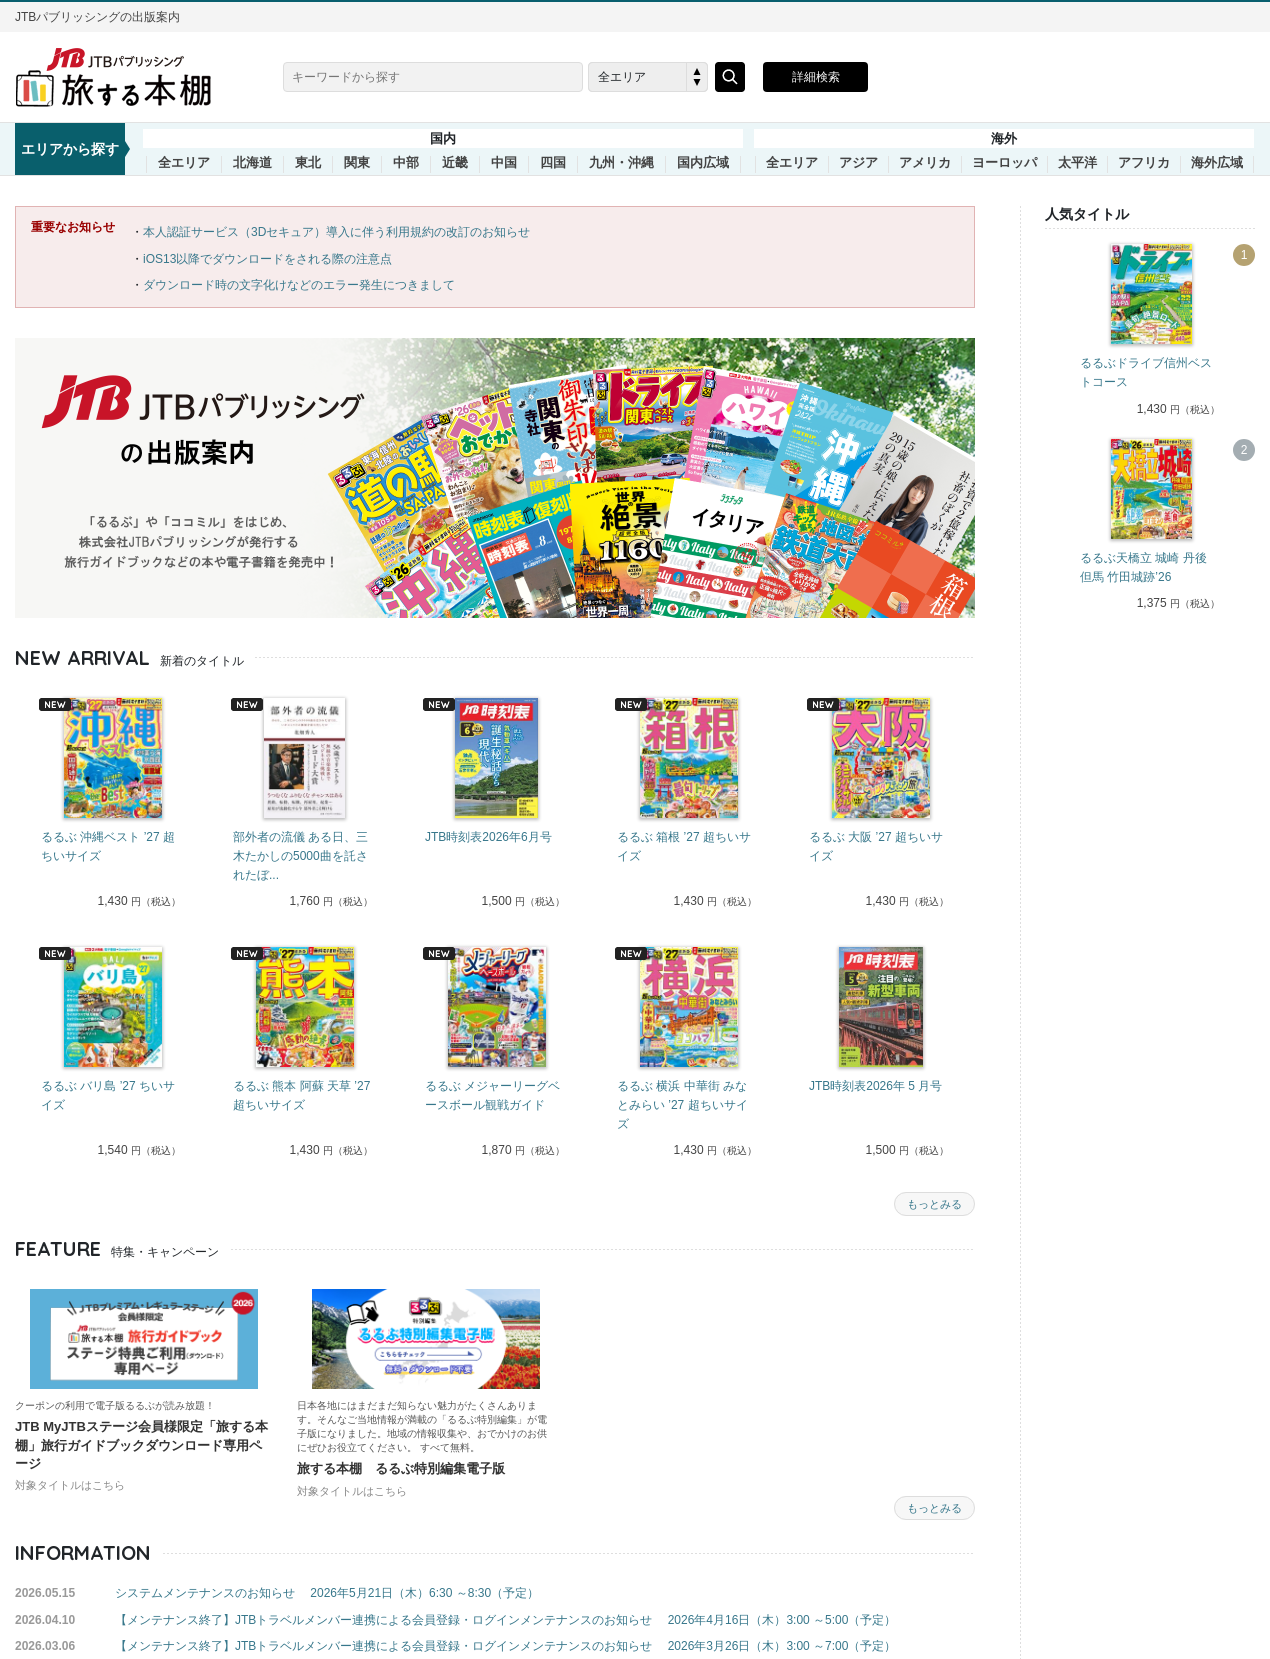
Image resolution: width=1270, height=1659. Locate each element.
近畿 (455, 163)
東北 (308, 163)
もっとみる (934, 1204)
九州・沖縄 (621, 163)
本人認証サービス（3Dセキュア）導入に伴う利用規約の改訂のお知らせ (336, 232)
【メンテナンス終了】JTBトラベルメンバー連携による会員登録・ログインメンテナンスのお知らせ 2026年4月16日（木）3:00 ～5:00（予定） (505, 1620)
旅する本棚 (125, 77)
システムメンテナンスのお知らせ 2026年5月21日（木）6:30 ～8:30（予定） (327, 1593)
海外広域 (1217, 163)
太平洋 (1077, 163)
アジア (858, 163)
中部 (406, 163)
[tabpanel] (111, 805)
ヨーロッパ (1004, 163)
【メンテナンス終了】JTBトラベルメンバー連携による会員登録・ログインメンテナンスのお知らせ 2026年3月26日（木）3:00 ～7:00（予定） (505, 1646)
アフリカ (1144, 163)
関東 (357, 163)
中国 (504, 163)
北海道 (252, 163)
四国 (553, 163)
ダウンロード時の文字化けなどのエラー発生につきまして (299, 285)
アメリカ (925, 163)
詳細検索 (816, 77)
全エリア (184, 163)
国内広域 (703, 163)
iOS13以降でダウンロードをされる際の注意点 (267, 259)
